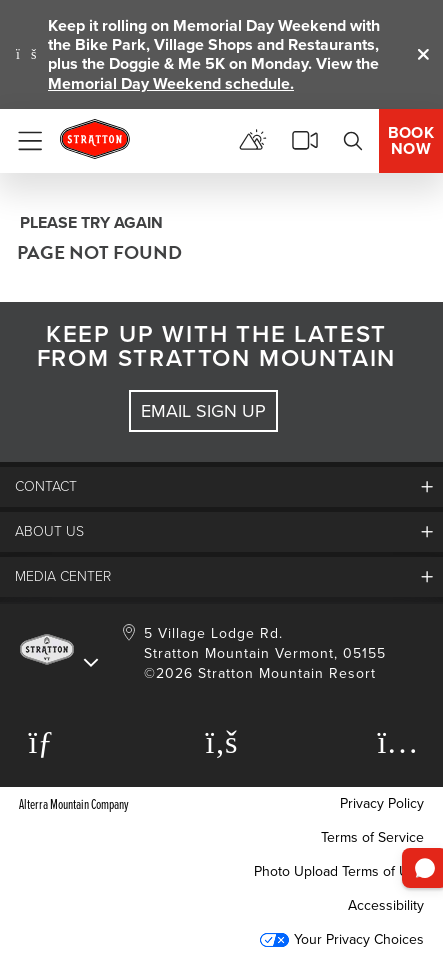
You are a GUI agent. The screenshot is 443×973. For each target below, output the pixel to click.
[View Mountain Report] (253, 141)
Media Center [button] (63, 576)
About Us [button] (49, 531)
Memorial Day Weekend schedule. (171, 83)
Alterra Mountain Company (74, 803)
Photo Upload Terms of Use (339, 871)
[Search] (353, 141)
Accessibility (386, 905)
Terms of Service (372, 837)
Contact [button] (46, 486)
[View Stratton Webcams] (305, 141)
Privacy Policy (382, 803)
